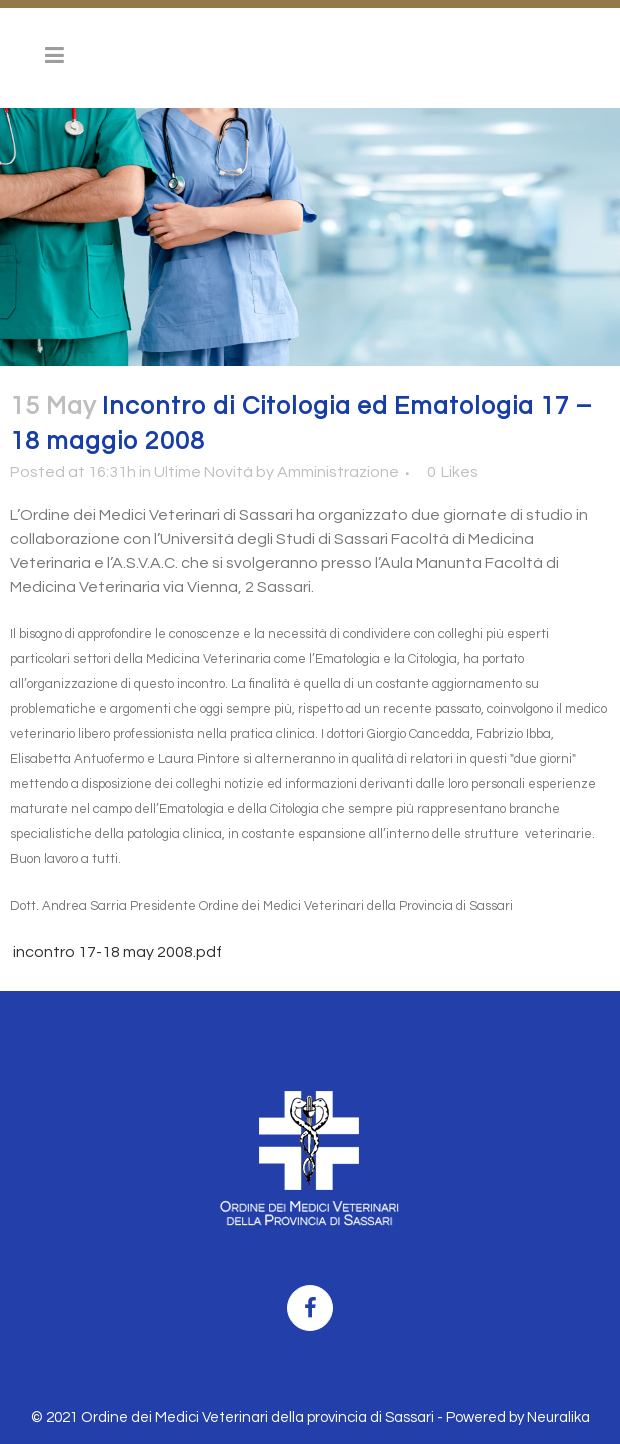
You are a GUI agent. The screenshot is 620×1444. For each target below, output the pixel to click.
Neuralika (558, 1417)
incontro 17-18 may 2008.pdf (116, 952)
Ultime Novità (203, 472)
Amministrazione (338, 472)
